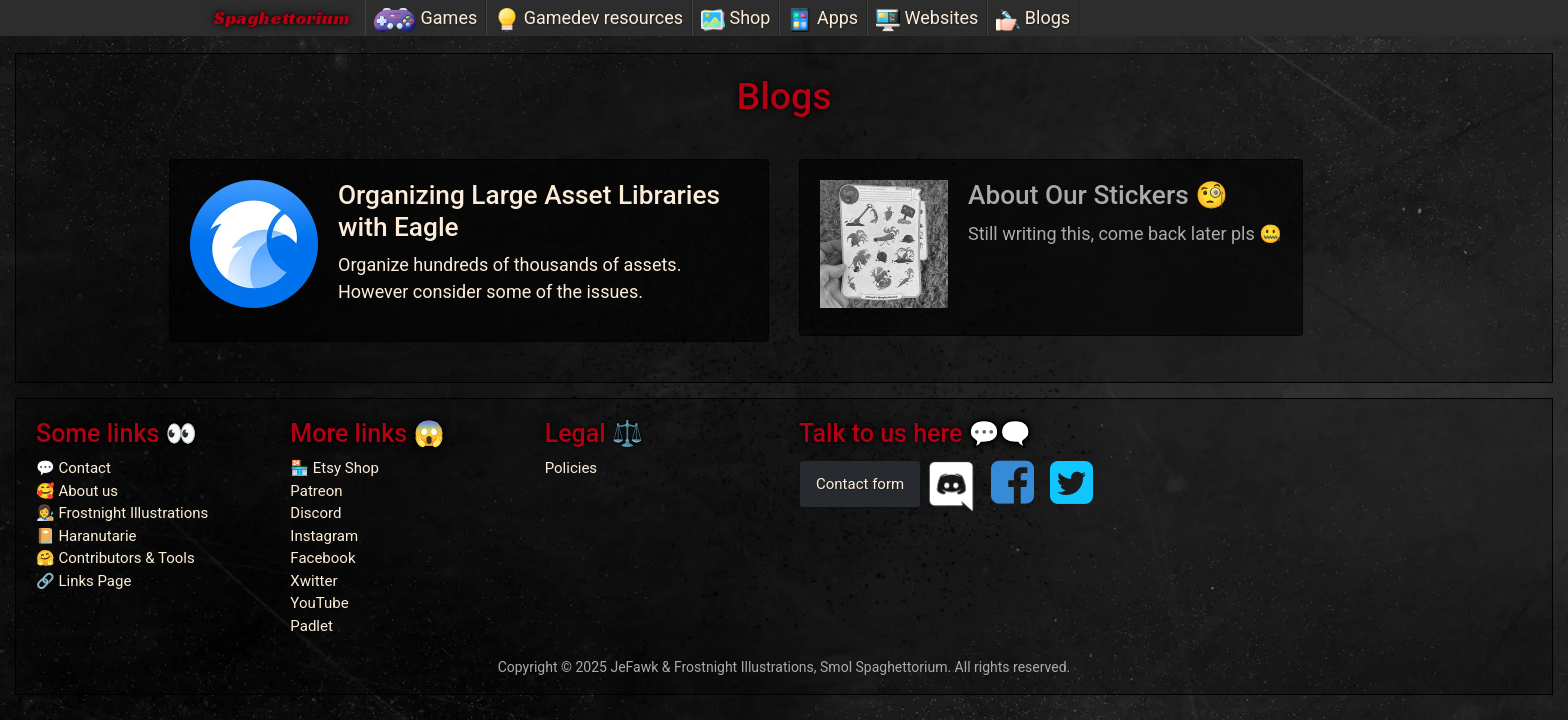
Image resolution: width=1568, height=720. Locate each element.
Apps (823, 19)
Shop (735, 19)
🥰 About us (77, 491)
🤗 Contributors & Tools (115, 558)
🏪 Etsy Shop (334, 468)
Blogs (1033, 19)
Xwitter (313, 581)
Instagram (324, 536)
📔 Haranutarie (86, 536)
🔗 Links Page (83, 581)
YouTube (319, 603)
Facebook (322, 558)
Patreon (316, 491)
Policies (571, 468)
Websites (927, 19)
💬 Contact (73, 468)
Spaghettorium (281, 17)
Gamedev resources (589, 19)
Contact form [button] (860, 484)
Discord (315, 513)
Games (425, 19)
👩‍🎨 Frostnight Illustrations (122, 513)
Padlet (311, 626)
